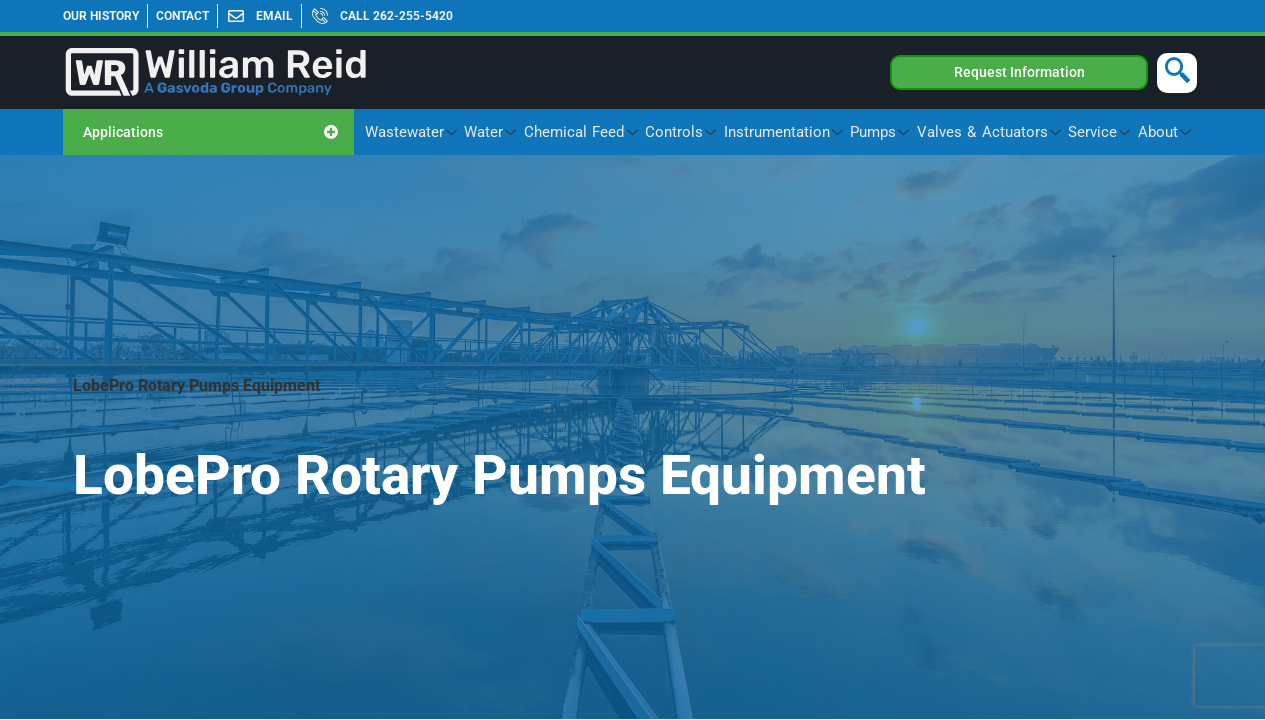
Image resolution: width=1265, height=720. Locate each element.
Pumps (906, 132)
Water (543, 132)
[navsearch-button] (1177, 73)
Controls (718, 132)
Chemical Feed (626, 132)
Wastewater (468, 132)
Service (1109, 132)
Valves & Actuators (1007, 132)
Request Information (1019, 72)
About (1169, 132)
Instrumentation (814, 132)
